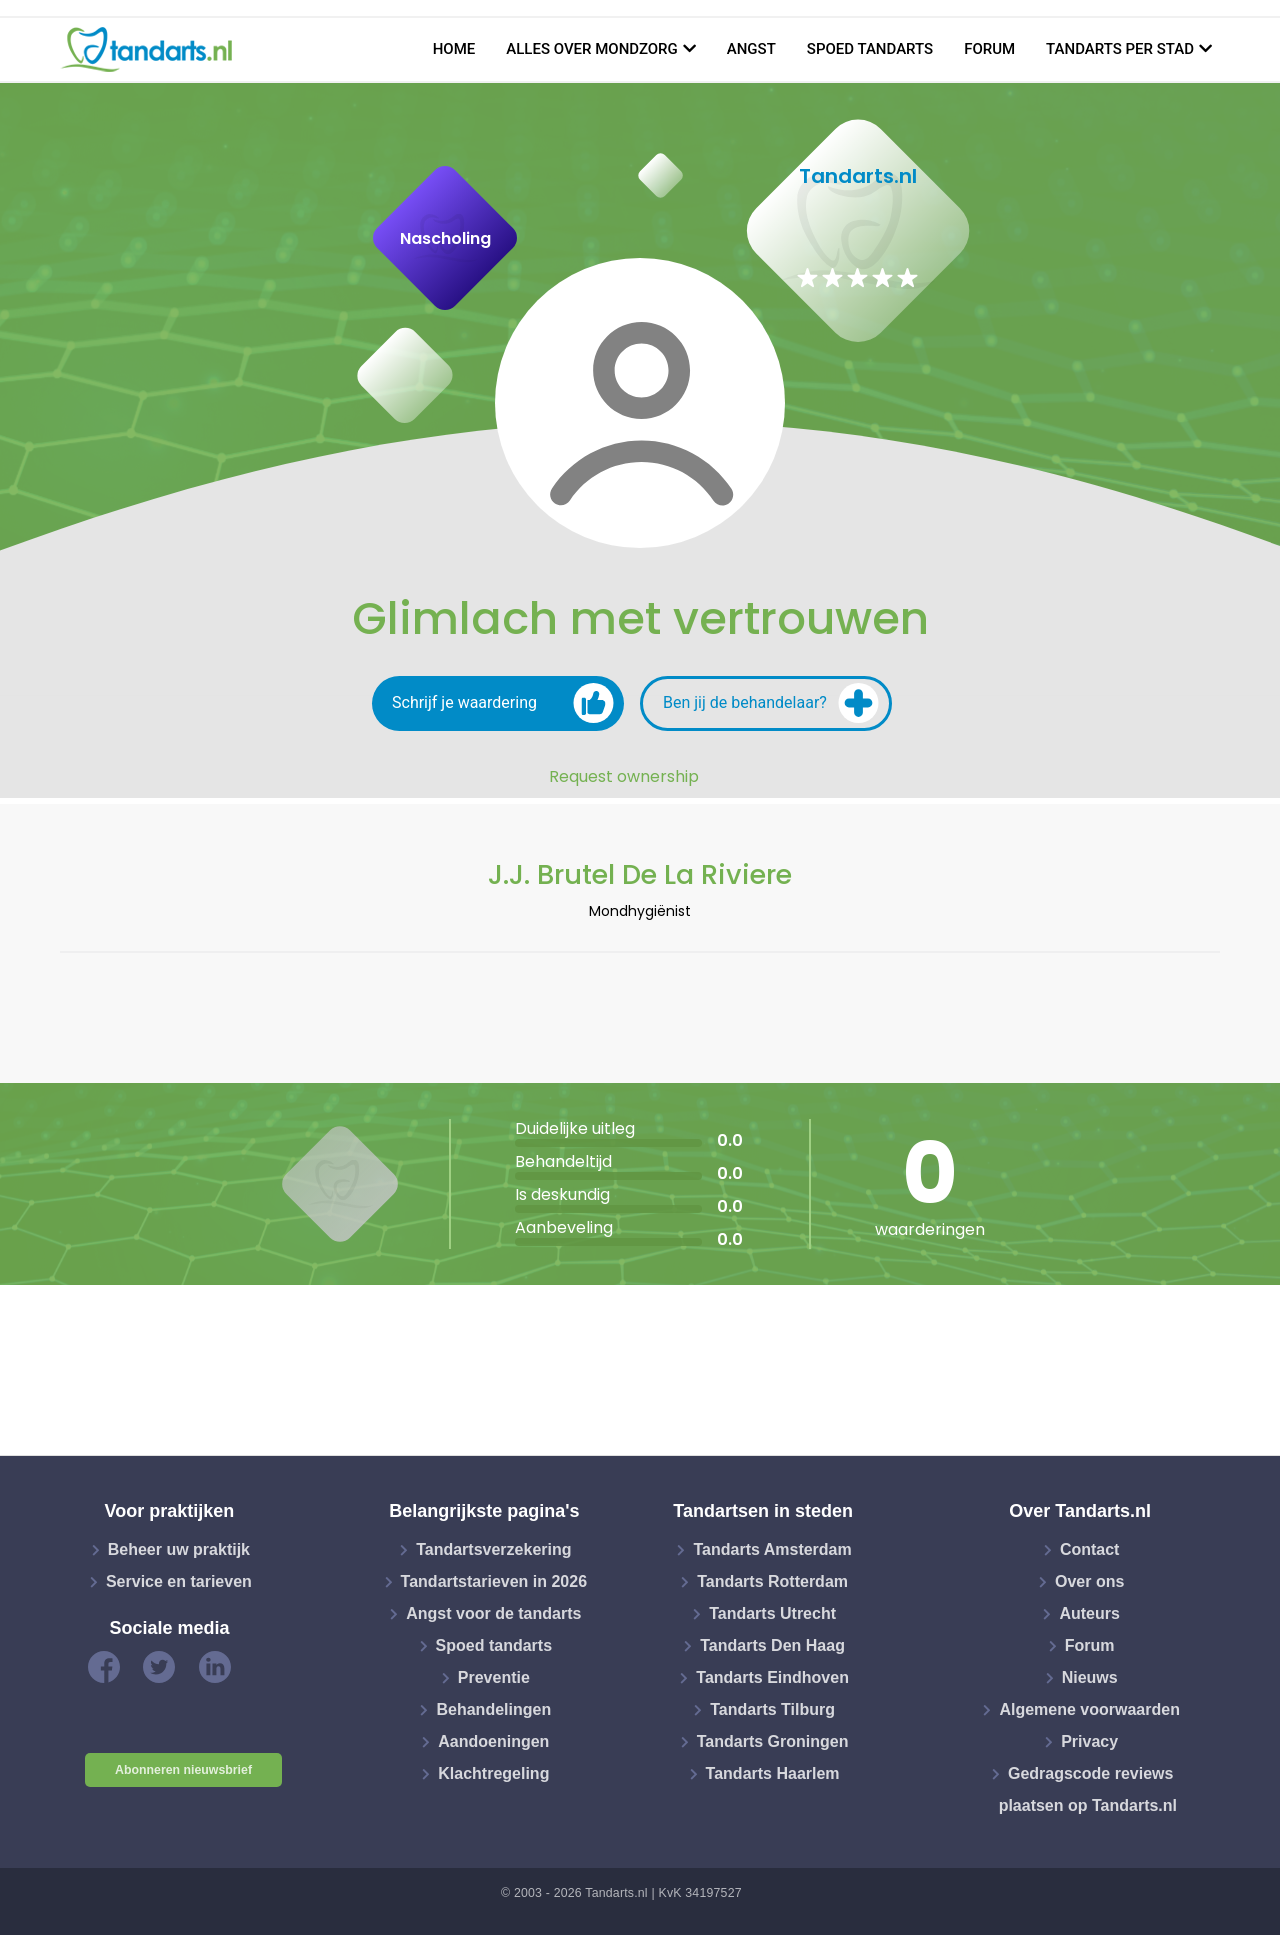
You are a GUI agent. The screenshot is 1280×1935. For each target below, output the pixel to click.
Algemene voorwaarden (1089, 1709)
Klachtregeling (493, 1773)
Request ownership (624, 777)
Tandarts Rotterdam (772, 1581)
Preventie (494, 1677)
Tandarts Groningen (773, 1741)
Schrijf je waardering (503, 703)
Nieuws (1090, 1677)
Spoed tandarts (870, 49)
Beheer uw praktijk (179, 1549)
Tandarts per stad (1120, 49)
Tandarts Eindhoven (772, 1677)
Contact (1090, 1549)
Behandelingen (493, 1709)
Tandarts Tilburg (772, 1709)
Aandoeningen (493, 1741)
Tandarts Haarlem (773, 1773)
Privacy (1089, 1741)
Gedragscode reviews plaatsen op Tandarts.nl (1088, 1789)
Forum (989, 49)
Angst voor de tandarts (493, 1613)
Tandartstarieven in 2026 (494, 1581)
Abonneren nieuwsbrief (183, 1770)
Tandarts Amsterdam (772, 1549)
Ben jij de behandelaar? (771, 703)
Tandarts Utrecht (772, 1613)
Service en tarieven (179, 1581)
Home (454, 49)
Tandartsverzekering (493, 1549)
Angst (751, 49)
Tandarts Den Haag (772, 1645)
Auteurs (1089, 1613)
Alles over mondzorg (592, 49)
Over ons (1089, 1581)
